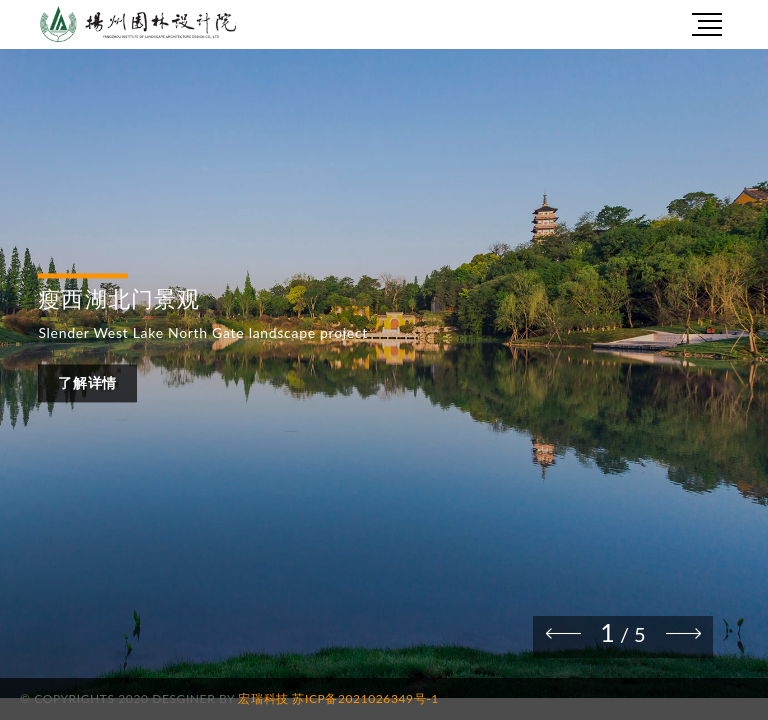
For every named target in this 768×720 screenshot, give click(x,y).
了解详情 (87, 383)
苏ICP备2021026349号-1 (365, 698)
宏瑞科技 (263, 698)
